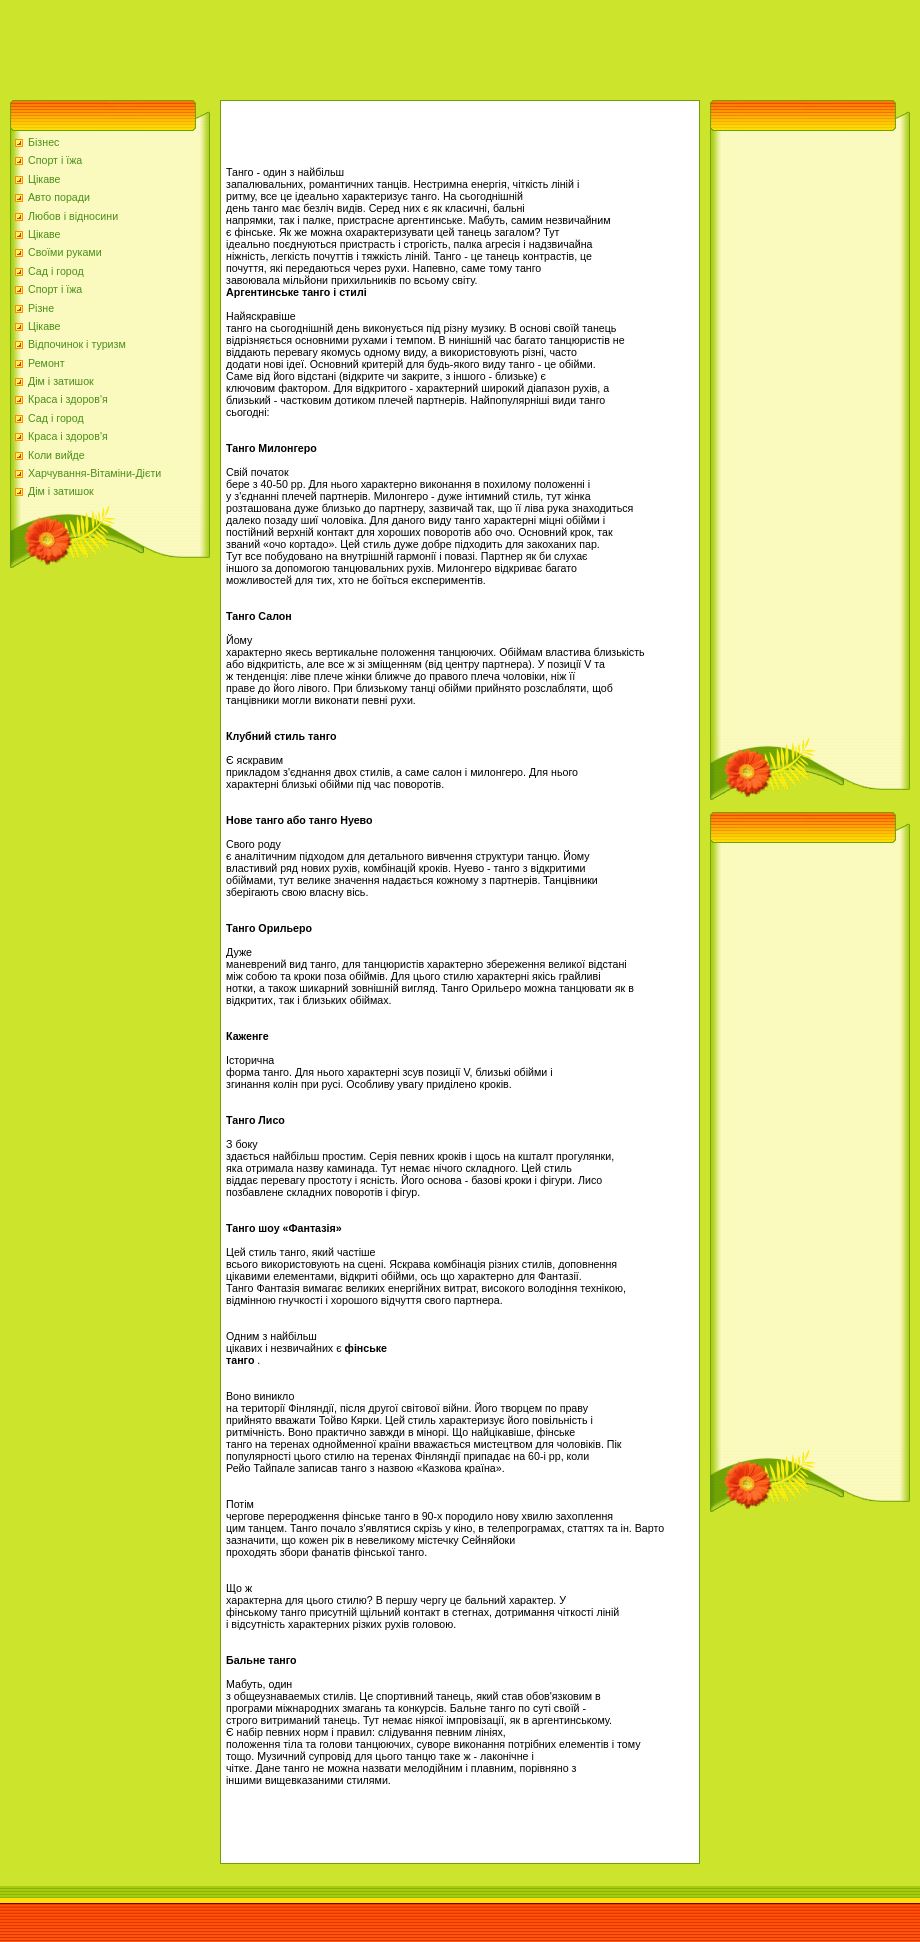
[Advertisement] (364, 45)
